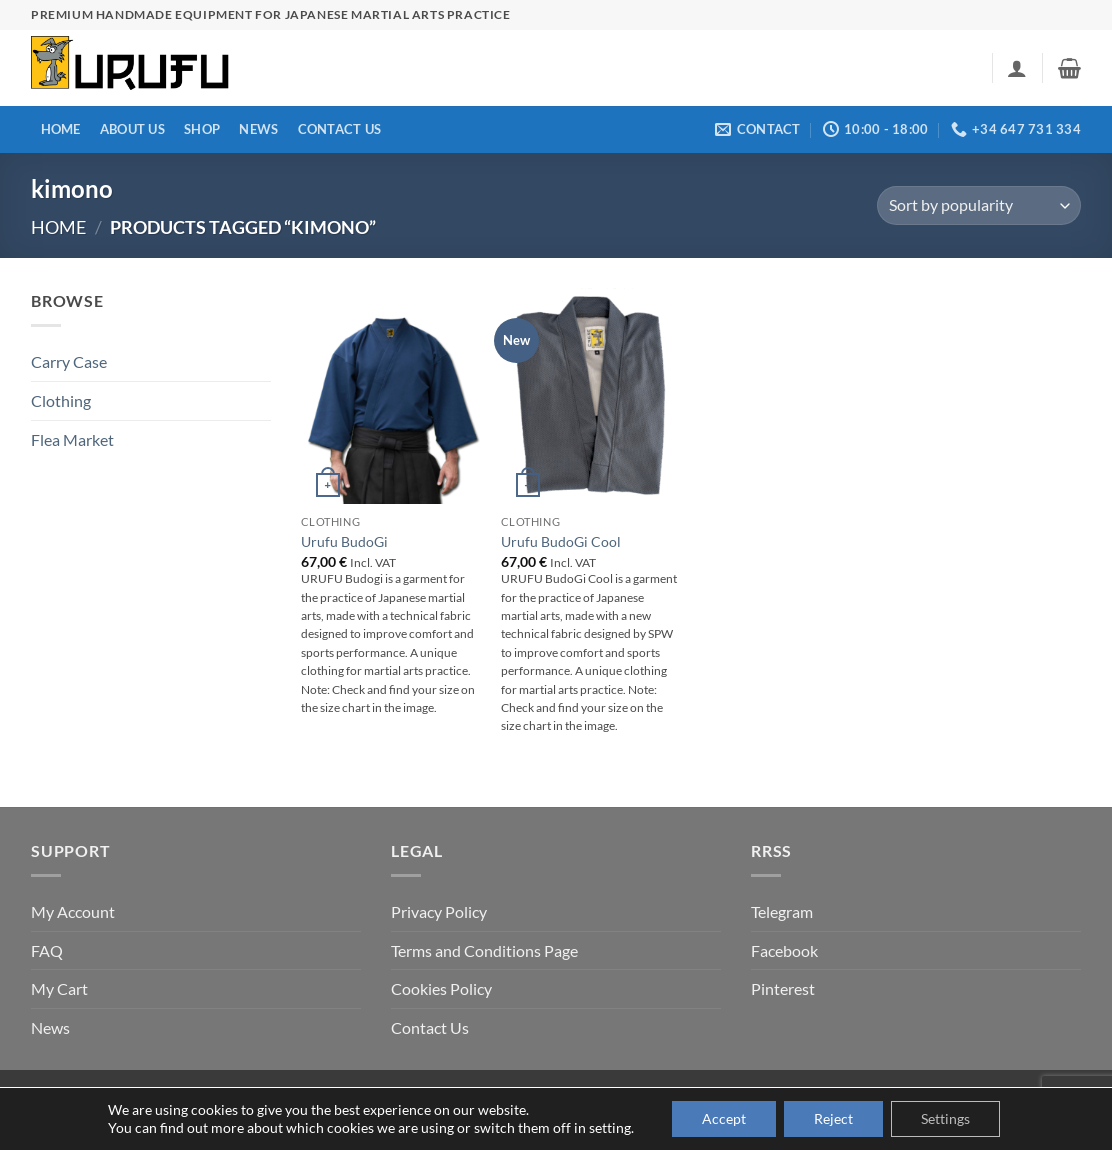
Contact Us (340, 129)
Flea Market (72, 439)
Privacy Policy (439, 911)
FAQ (47, 950)
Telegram (782, 911)
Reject (833, 1118)
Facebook (784, 950)
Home (61, 129)
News (258, 129)
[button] (1017, 68)
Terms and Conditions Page (484, 950)
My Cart (59, 988)
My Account (73, 911)
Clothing (61, 400)
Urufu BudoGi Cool (561, 541)
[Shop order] (979, 205)
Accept (724, 1118)
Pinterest (783, 988)
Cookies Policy (441, 988)
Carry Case (69, 361)
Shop (202, 129)
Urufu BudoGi (344, 541)
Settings (945, 1118)
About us (132, 129)
